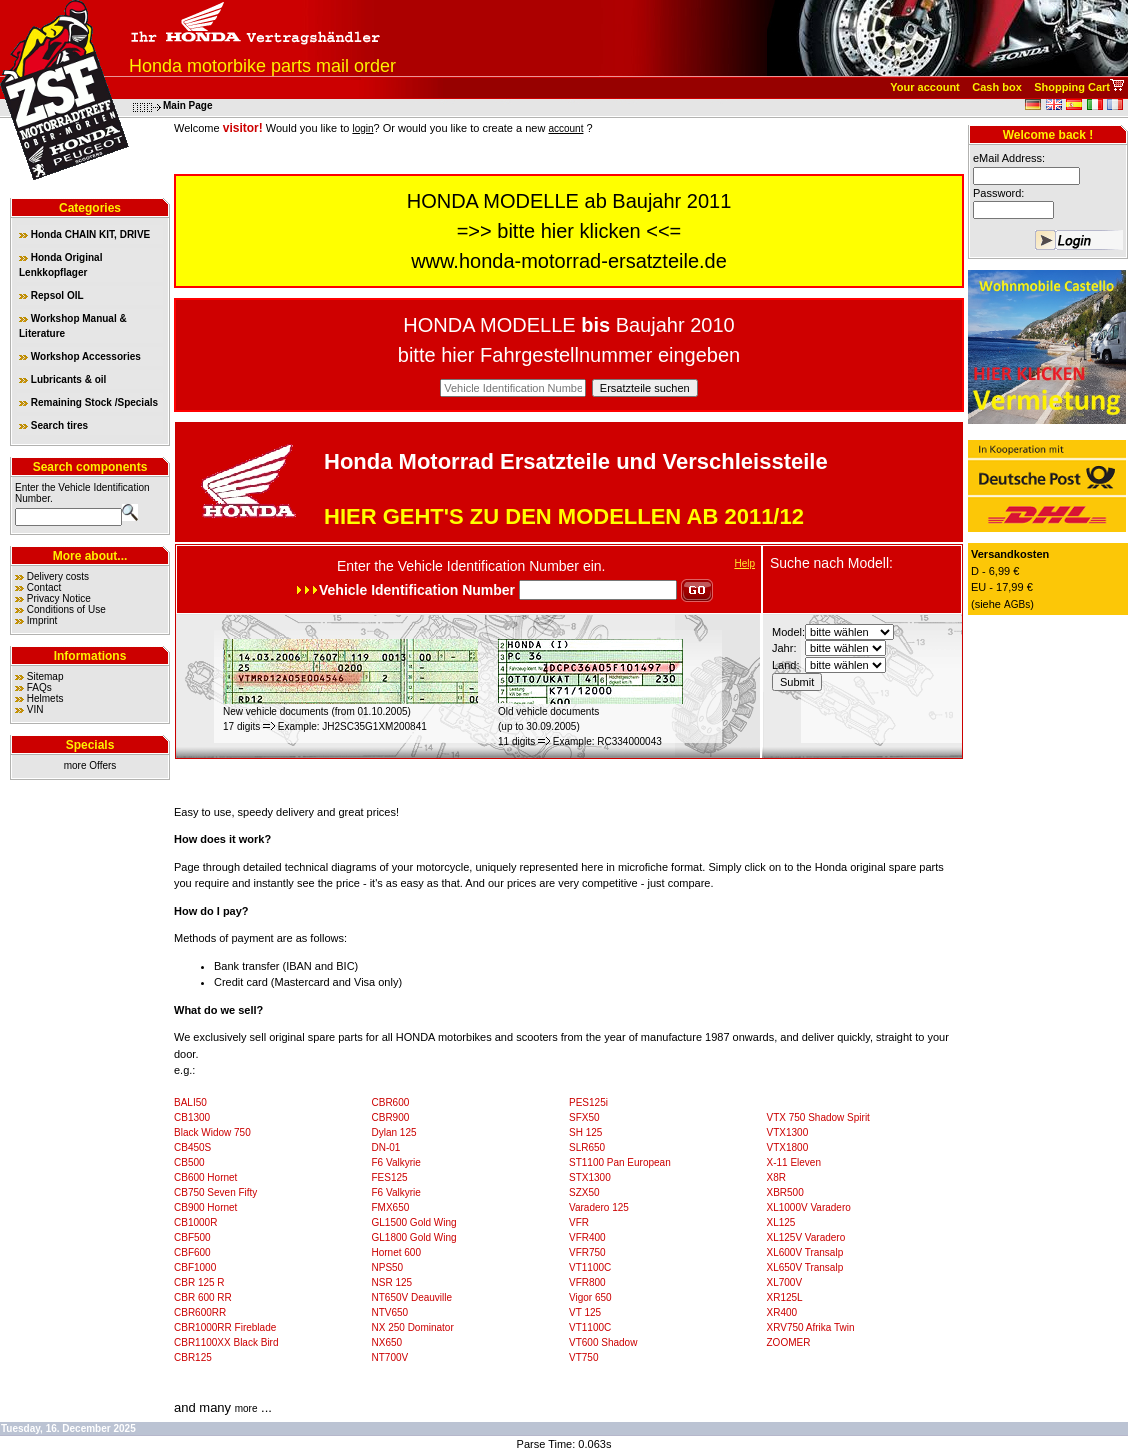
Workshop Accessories (80, 356)
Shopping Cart (1072, 87)
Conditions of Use (66, 609)
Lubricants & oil (62, 379)
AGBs (1017, 604)
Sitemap (45, 676)
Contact (44, 587)
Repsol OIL (51, 295)
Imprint (42, 620)
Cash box (997, 87)
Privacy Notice (59, 598)
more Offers (90, 765)
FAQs (39, 687)
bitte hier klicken (568, 231)
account (565, 128)
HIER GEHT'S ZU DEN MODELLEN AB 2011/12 (564, 516)
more (246, 1408)
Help (744, 563)
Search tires (53, 425)
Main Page (187, 105)
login (362, 128)
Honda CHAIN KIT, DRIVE (84, 234)
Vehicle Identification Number (488, 566)
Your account (924, 87)
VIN (35, 709)
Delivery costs (58, 576)
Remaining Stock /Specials (88, 402)
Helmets (45, 698)
